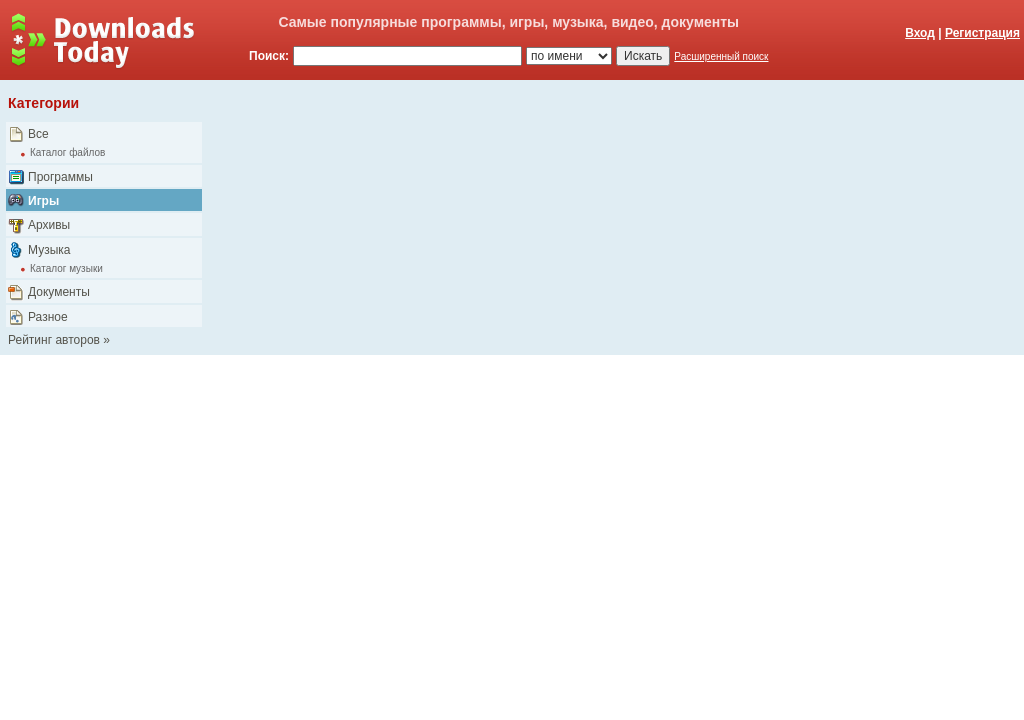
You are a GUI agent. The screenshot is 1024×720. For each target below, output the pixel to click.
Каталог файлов (67, 152)
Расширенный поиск (721, 56)
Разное (48, 317)
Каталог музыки (66, 268)
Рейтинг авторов (54, 340)
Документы (59, 292)
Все (38, 134)
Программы (60, 177)
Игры (43, 201)
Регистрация (982, 33)
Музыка (49, 250)
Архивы (49, 225)
